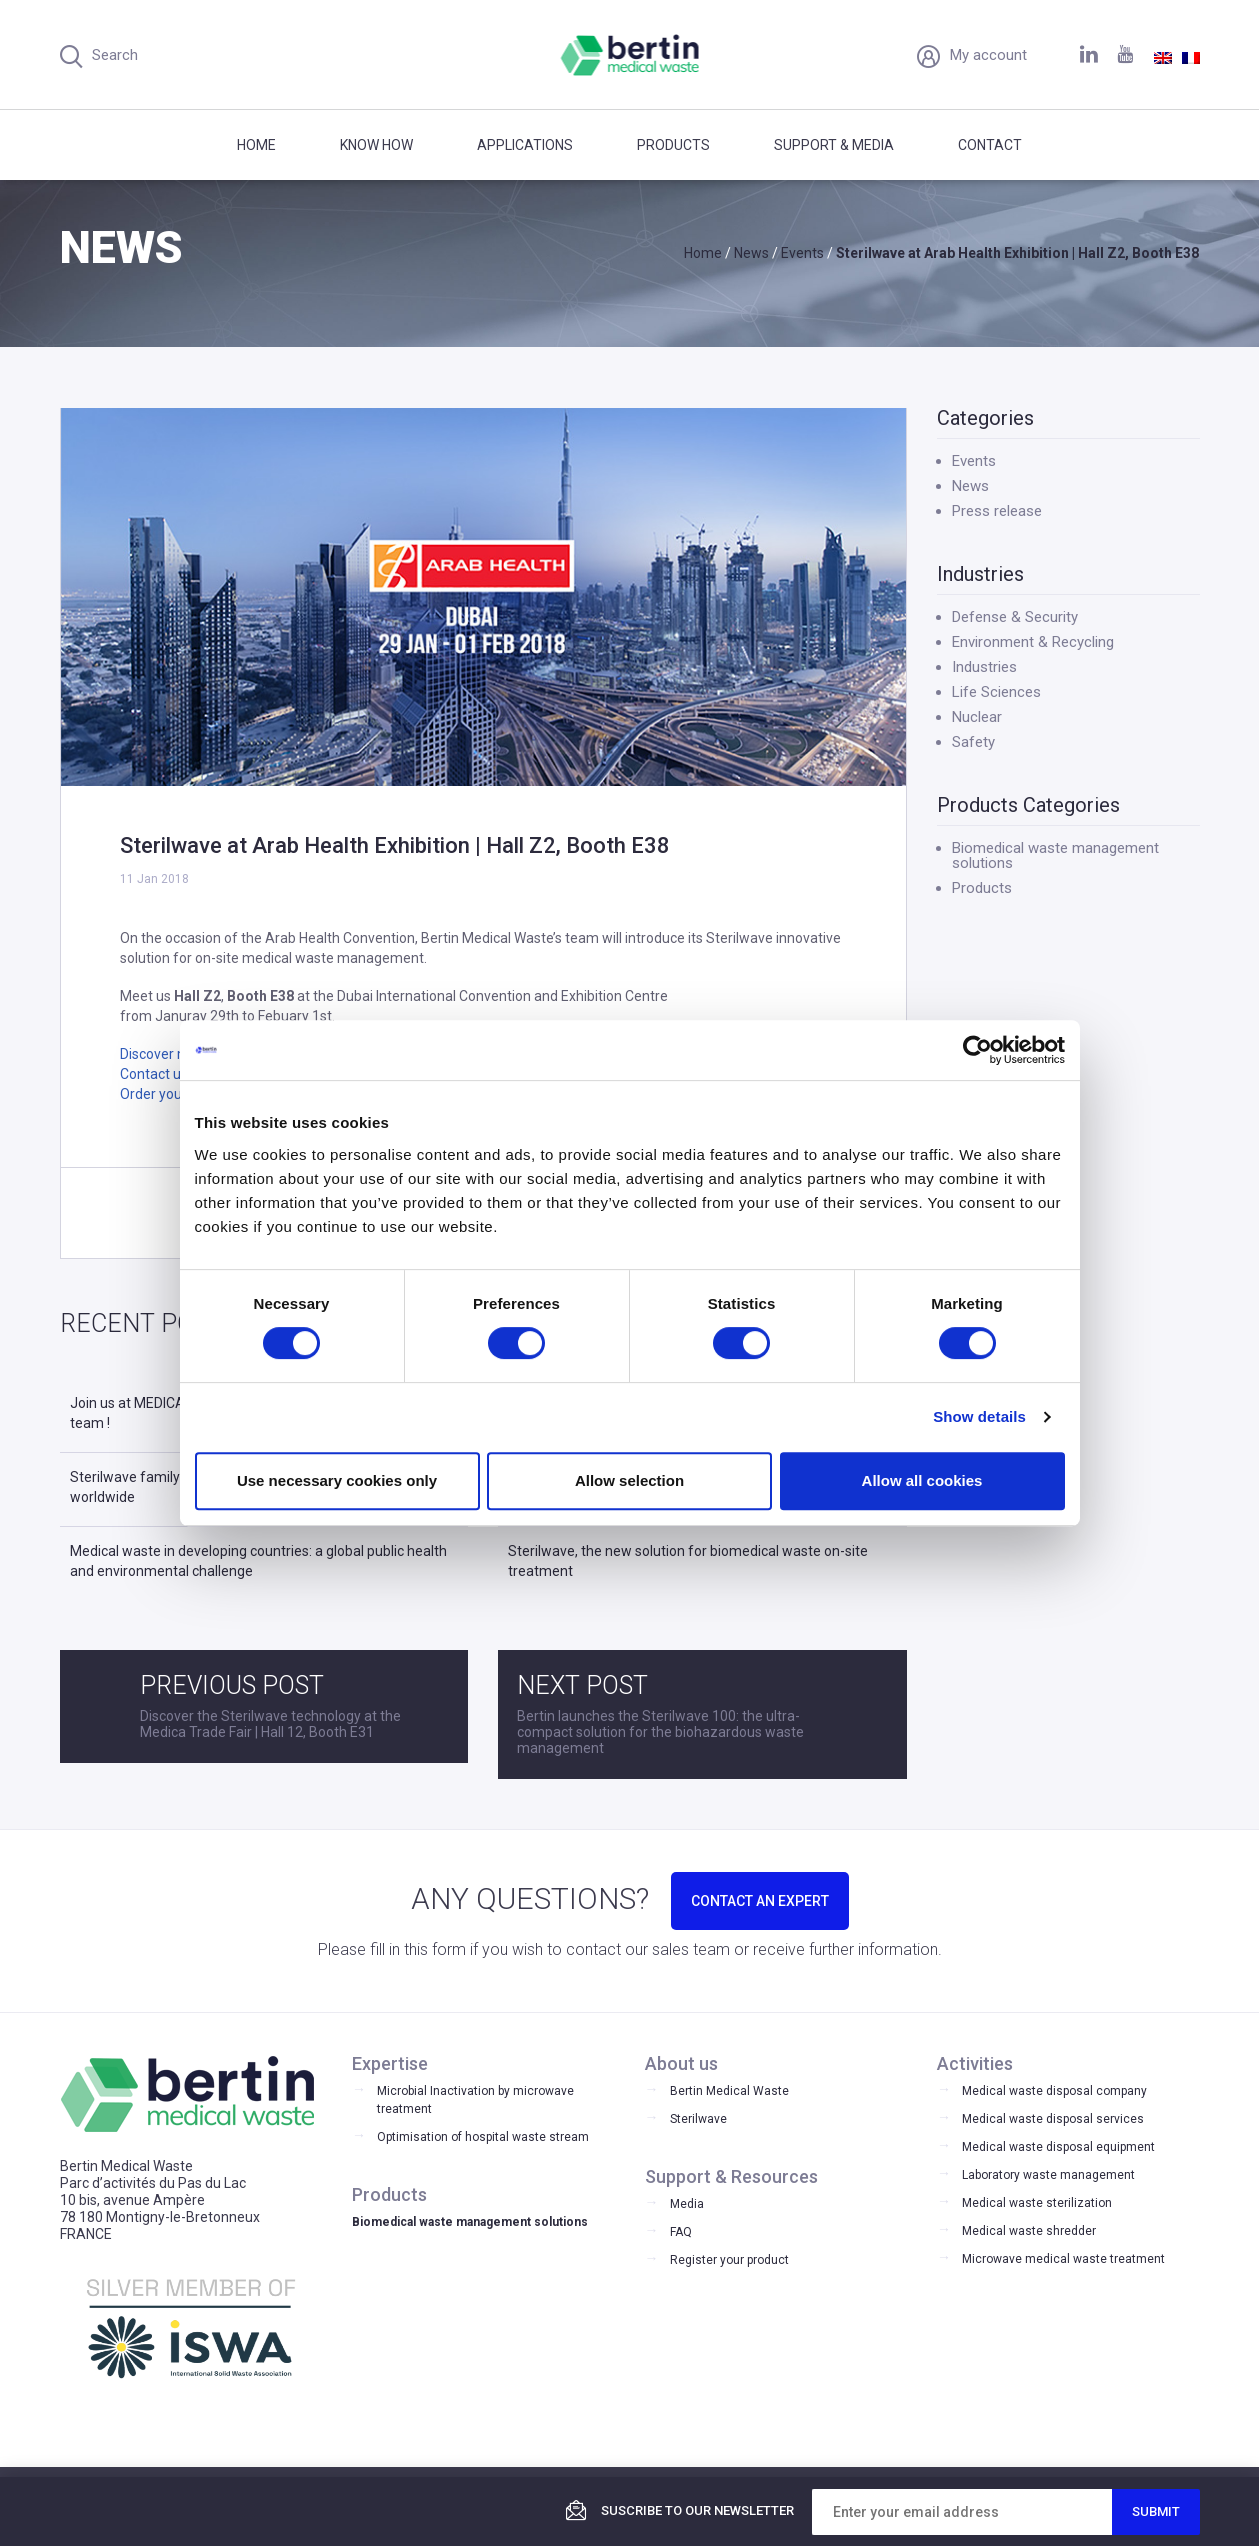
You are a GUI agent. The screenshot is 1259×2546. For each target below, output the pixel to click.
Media (687, 2204)
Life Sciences (996, 692)
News (970, 486)
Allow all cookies (922, 1480)
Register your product (729, 2260)
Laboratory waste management (1048, 2175)
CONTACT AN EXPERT (760, 1901)
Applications (525, 145)
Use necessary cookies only (337, 1480)
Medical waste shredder (1029, 2231)
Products (673, 145)
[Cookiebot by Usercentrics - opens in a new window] (977, 1050)
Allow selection (629, 1480)
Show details (979, 1416)
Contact (990, 145)
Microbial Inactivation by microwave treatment (475, 2100)
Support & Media (834, 145)
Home (256, 145)
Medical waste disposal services (1053, 2119)
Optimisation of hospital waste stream (483, 2137)
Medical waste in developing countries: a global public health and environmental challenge (258, 1561)
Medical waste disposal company (1054, 2091)
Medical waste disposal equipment (1058, 2147)
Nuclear (977, 717)
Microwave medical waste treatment (1063, 2259)
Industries (984, 667)
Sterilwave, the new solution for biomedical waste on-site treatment (688, 1561)
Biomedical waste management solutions (1055, 855)
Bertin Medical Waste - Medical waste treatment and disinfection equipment (629, 55)
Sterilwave (698, 2119)
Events (974, 461)
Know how (376, 145)
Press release (997, 511)
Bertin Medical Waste (729, 2091)
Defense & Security (1015, 617)
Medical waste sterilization (1037, 2203)
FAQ (681, 2232)
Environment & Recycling (1033, 642)
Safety (973, 742)
